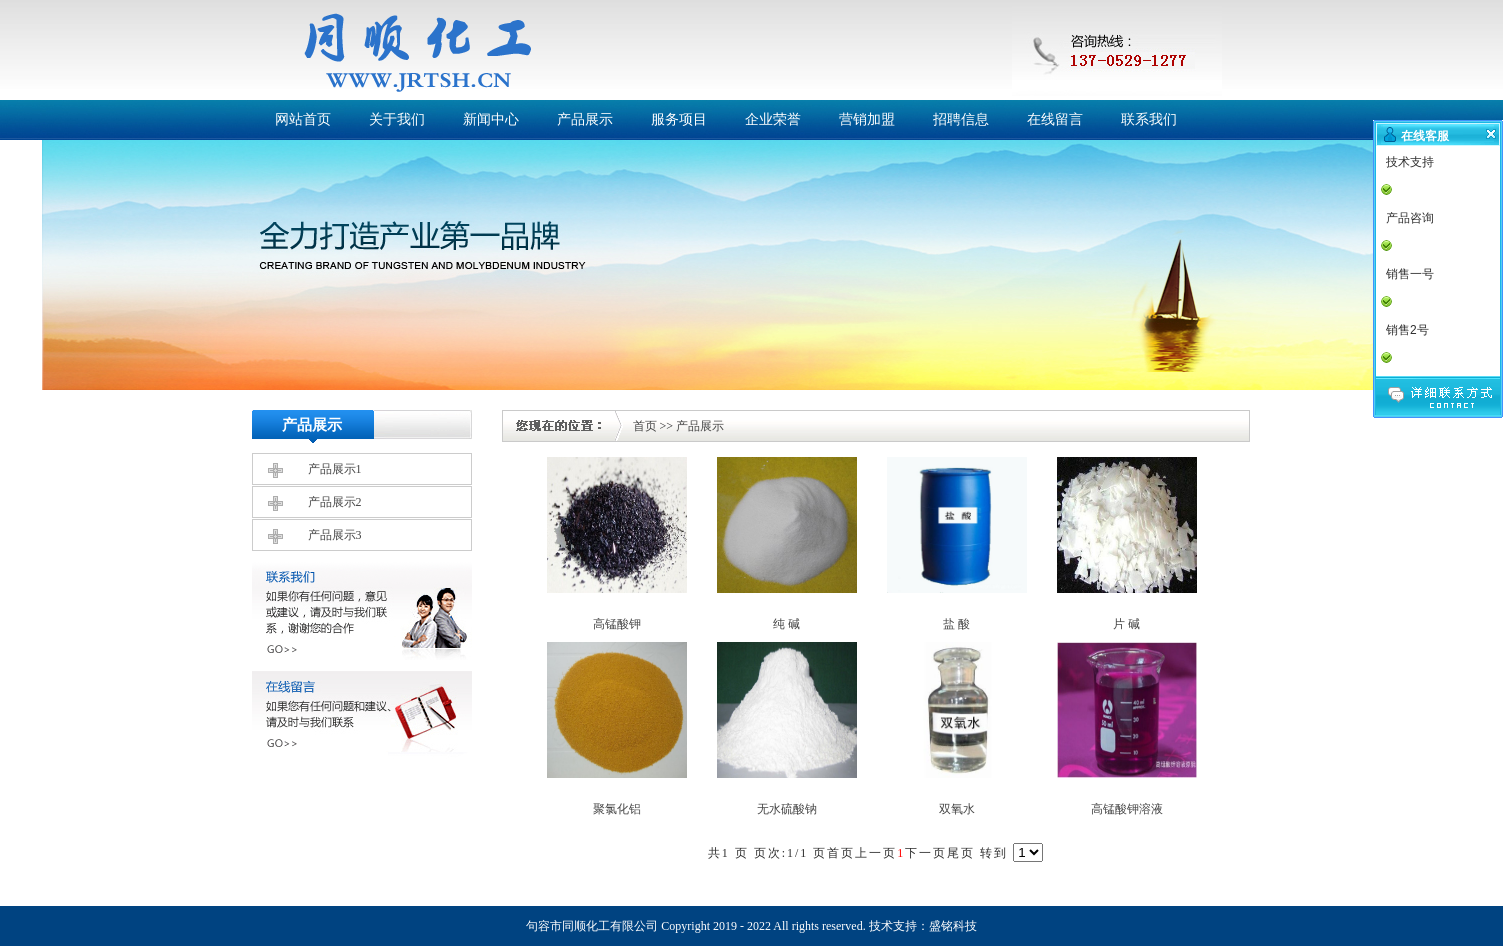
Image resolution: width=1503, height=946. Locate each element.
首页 (645, 426)
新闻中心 (491, 119)
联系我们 (1149, 119)
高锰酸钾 (617, 624)
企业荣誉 (773, 119)
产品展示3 (335, 535)
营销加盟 (867, 119)
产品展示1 (335, 469)
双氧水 (957, 809)
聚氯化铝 (617, 809)
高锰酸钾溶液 (1127, 809)
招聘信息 (961, 119)
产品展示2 (335, 502)
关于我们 (397, 119)
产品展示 (585, 119)
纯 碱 (786, 624)
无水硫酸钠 (787, 809)
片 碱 (1126, 624)
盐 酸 (956, 624)
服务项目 (679, 119)
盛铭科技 (953, 926)
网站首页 (303, 119)
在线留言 (1055, 119)
